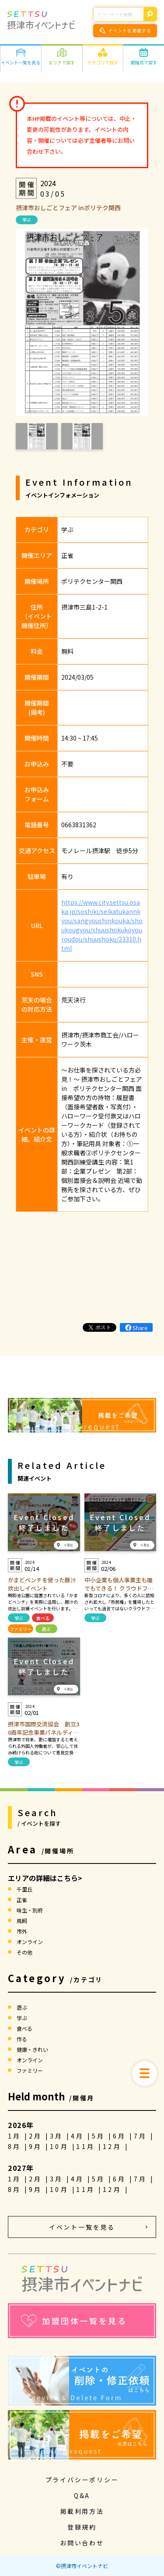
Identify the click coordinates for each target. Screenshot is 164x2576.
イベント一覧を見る (82, 2227)
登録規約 (82, 2527)
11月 (87, 2146)
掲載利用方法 (82, 2511)
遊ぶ (46, 1629)
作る (22, 2039)
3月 (58, 2135)
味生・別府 (30, 1910)
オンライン (30, 1941)
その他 (24, 1952)
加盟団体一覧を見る (74, 2321)
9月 (37, 2146)
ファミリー (20, 1629)
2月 (37, 2135)
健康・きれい (32, 2049)
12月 (114, 2146)
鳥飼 (22, 1920)
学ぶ (26, 219)
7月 (142, 2135)
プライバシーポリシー (82, 2479)
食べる (42, 1618)
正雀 (22, 1899)
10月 (61, 2146)
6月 (121, 2135)
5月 (100, 2135)
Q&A (82, 2495)
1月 (16, 2135)
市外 (22, 1931)
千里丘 (24, 1889)
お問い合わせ (82, 2542)
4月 (79, 2135)
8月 (16, 2146)
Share (136, 1327)
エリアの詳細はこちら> (45, 1878)
